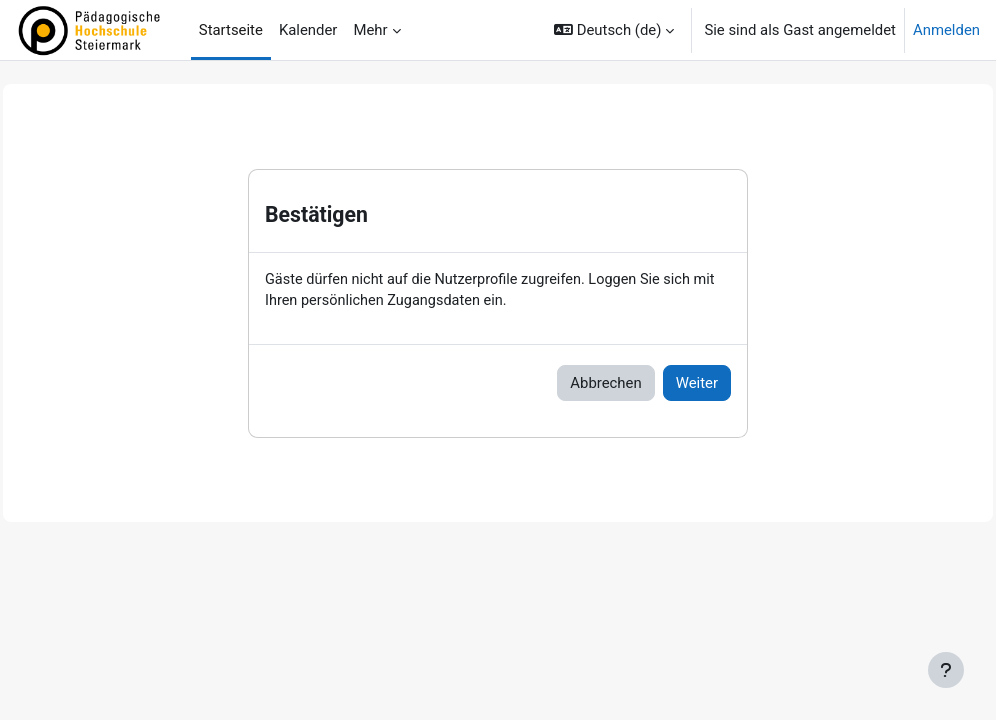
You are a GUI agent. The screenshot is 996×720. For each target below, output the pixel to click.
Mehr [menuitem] (370, 30)
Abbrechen (605, 384)
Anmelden (946, 30)
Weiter (697, 384)
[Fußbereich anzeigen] (946, 670)
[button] (614, 30)
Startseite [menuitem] (231, 30)
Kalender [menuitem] (308, 30)
